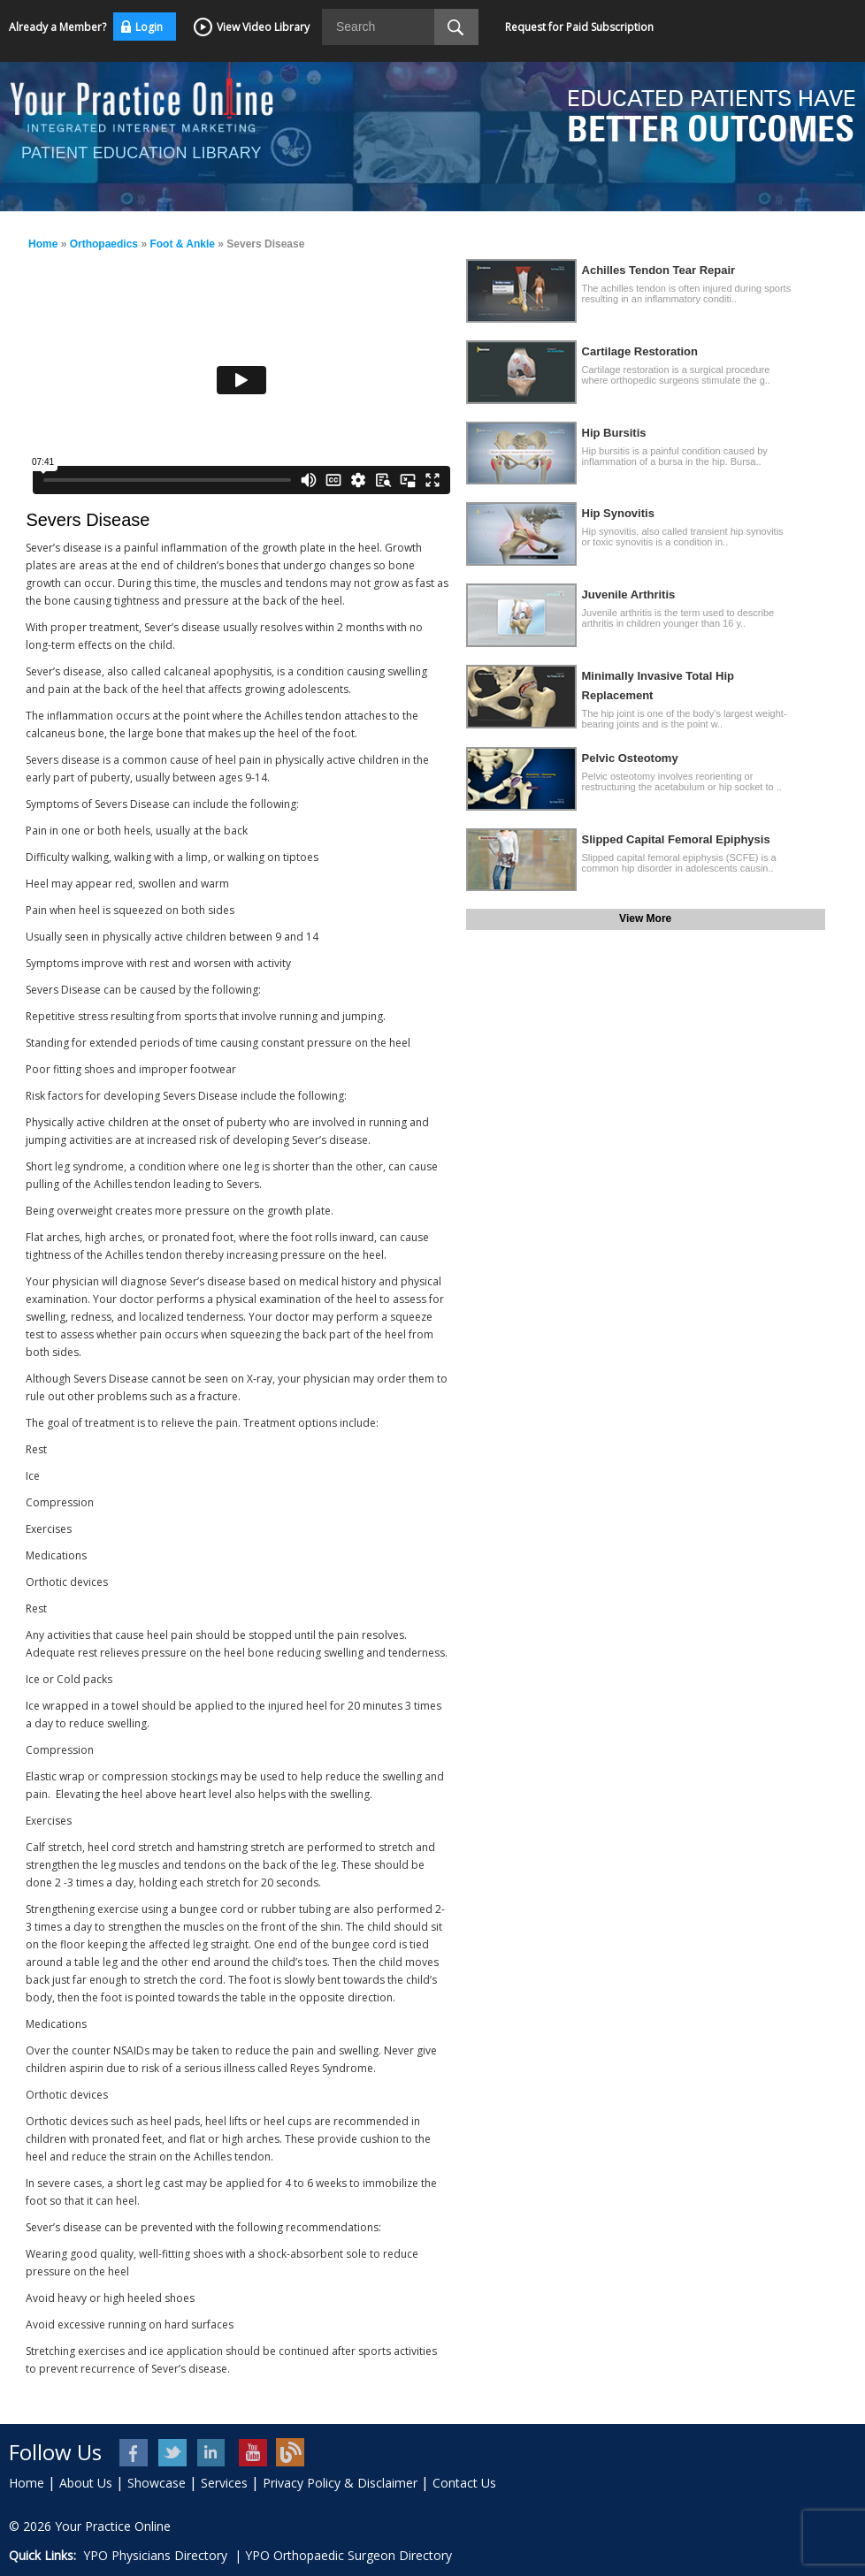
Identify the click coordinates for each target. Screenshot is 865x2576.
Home (42, 244)
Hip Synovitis (618, 513)
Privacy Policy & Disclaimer (340, 2482)
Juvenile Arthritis (629, 594)
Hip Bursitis (614, 432)
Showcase (156, 2482)
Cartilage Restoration (640, 351)
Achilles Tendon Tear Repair (659, 270)
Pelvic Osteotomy (630, 758)
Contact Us (464, 2482)
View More (645, 918)
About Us (85, 2482)
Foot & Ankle (182, 244)
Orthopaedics (104, 244)
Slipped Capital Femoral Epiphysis (676, 839)
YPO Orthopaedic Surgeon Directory (348, 2555)
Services (224, 2482)
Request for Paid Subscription (579, 26)
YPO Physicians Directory (155, 2555)
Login (149, 26)
